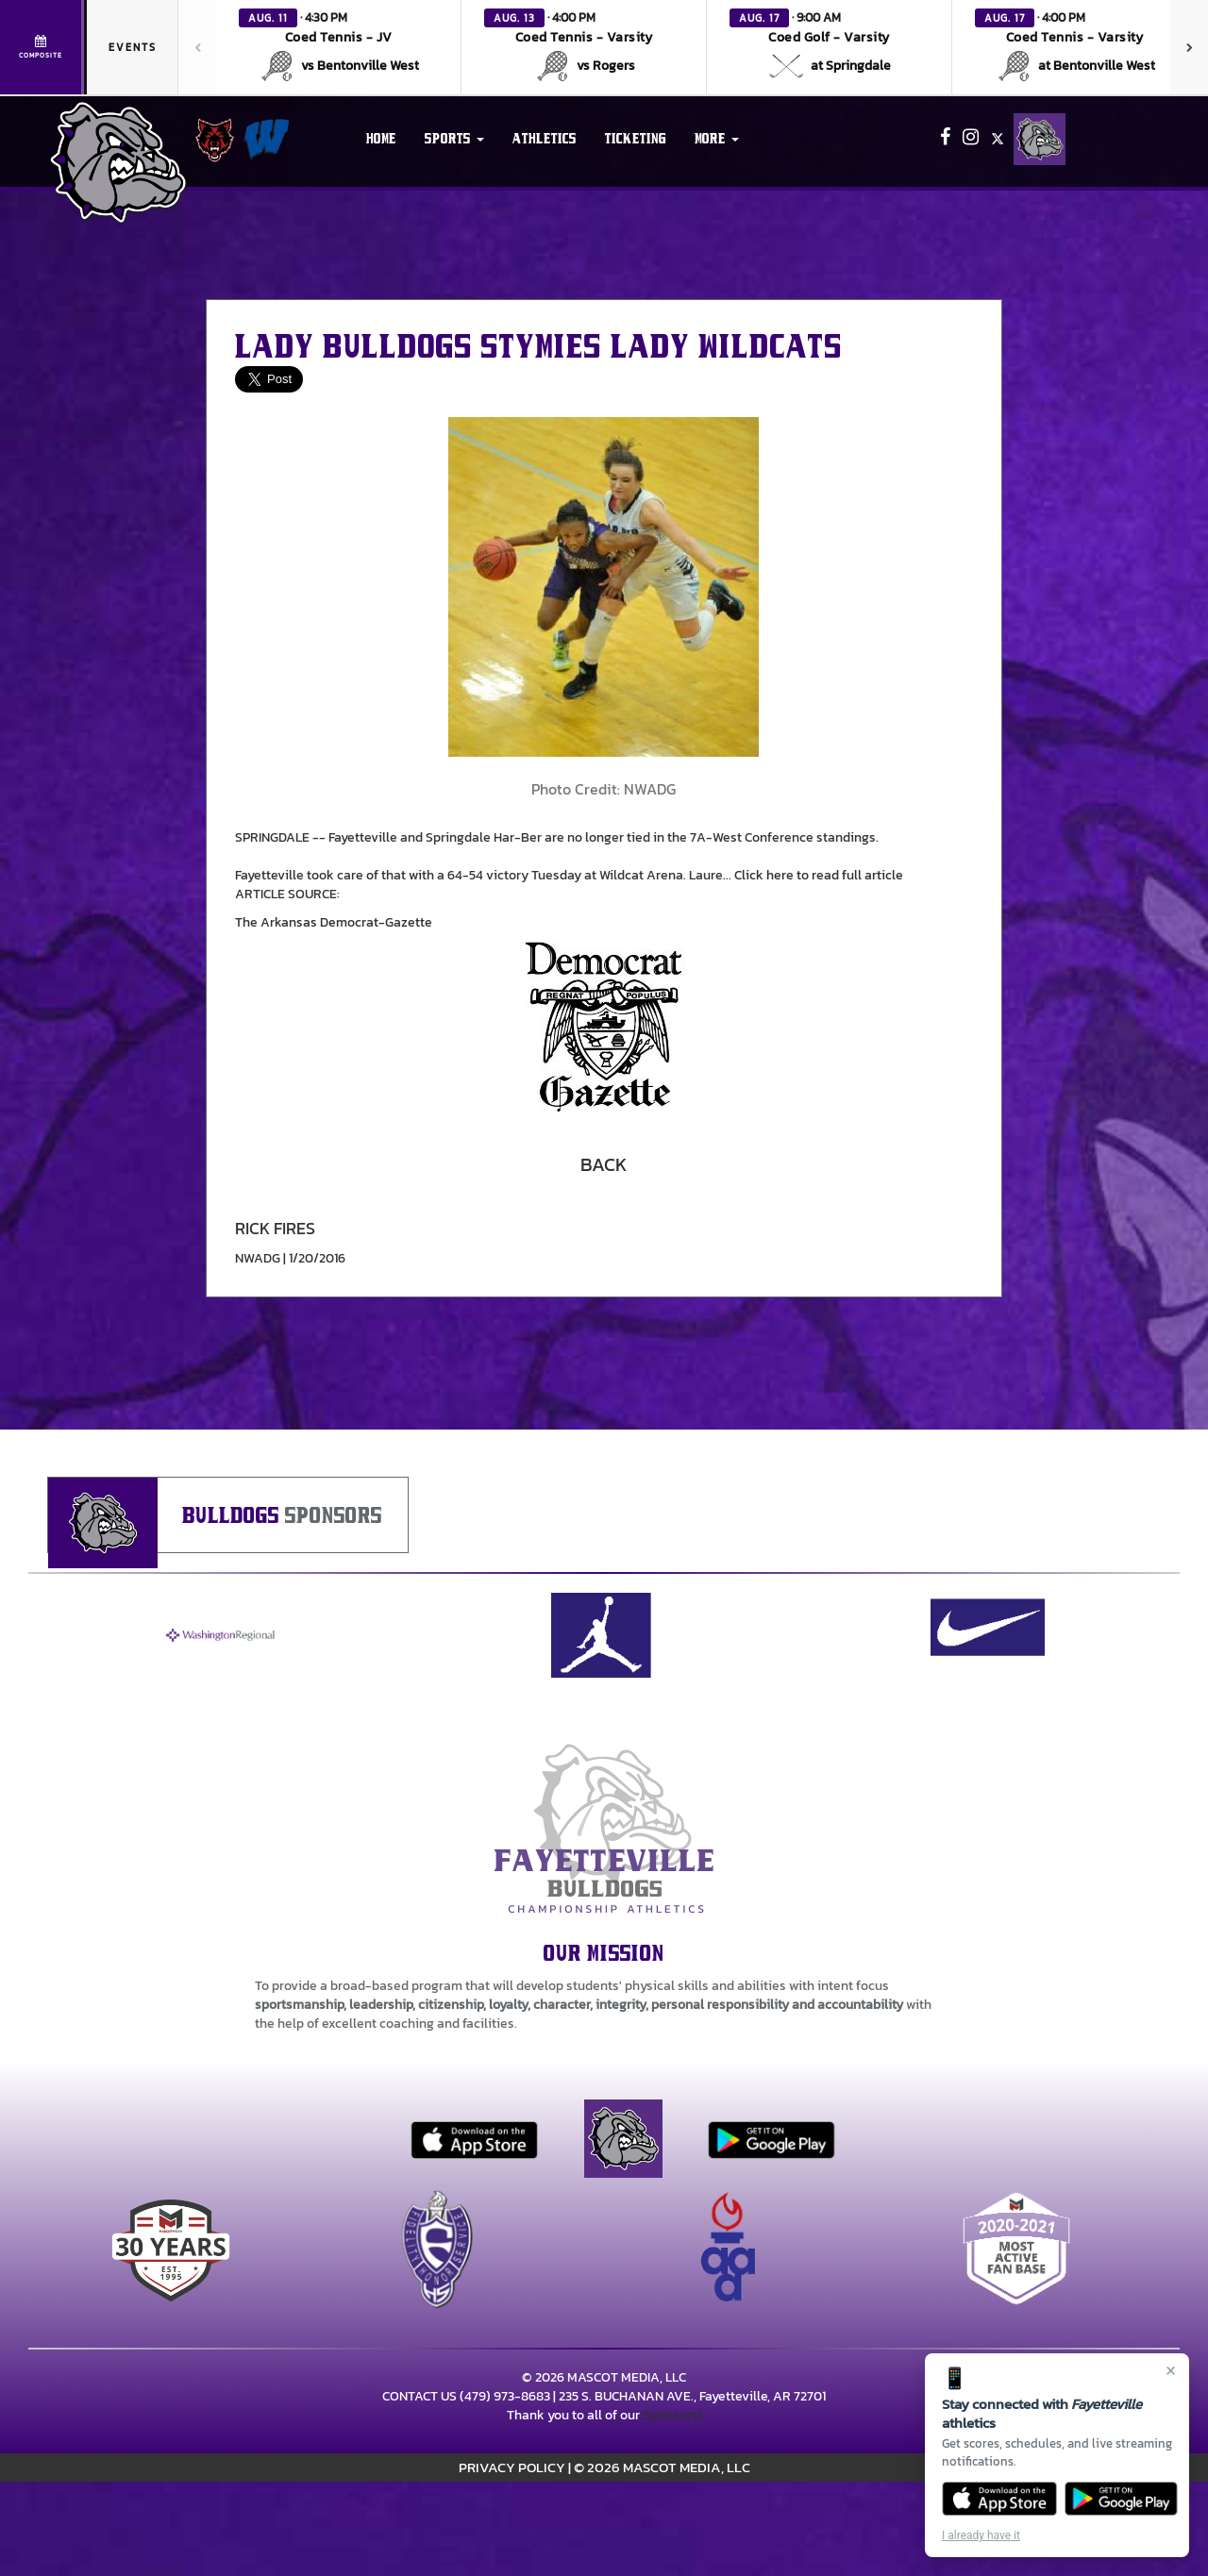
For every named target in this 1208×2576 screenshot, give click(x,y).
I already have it (981, 2535)
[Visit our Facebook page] (946, 139)
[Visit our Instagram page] (972, 139)
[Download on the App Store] (999, 2499)
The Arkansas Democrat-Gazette (333, 922)
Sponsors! (672, 2415)
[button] (338, 47)
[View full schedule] (42, 47)
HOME (381, 138)
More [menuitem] (717, 138)
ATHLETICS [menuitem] (544, 138)
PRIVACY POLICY (512, 2467)
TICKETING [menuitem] (635, 138)
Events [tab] (133, 47)
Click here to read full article (818, 875)
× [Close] (1171, 2370)
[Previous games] (197, 47)
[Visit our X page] (997, 139)
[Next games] (1189, 47)
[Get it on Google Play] (1122, 2499)
